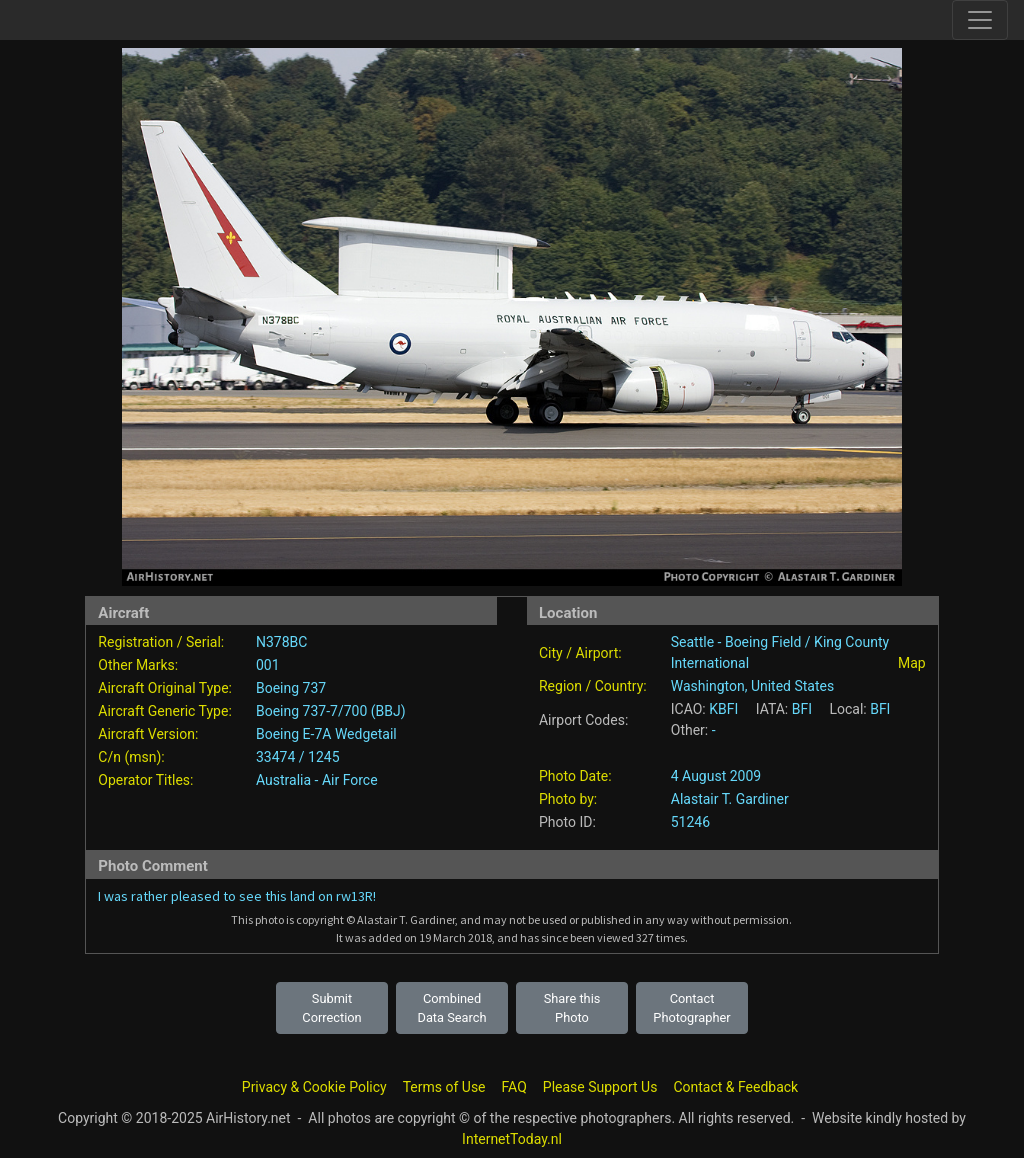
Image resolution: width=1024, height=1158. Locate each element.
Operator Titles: (145, 780)
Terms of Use (444, 1087)
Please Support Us (600, 1087)
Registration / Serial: (161, 642)
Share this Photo (572, 1008)
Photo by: (568, 799)
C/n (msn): (131, 757)
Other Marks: (138, 665)
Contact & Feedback (735, 1087)
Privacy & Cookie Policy (314, 1087)
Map (912, 663)
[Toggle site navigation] (980, 20)
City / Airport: (580, 653)
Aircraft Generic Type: (164, 711)
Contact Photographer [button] (691, 1008)
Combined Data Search (452, 1008)
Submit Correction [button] (331, 1008)
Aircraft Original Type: (165, 688)
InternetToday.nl (512, 1139)
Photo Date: (575, 776)
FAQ (514, 1087)
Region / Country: (593, 686)
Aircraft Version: (148, 734)
